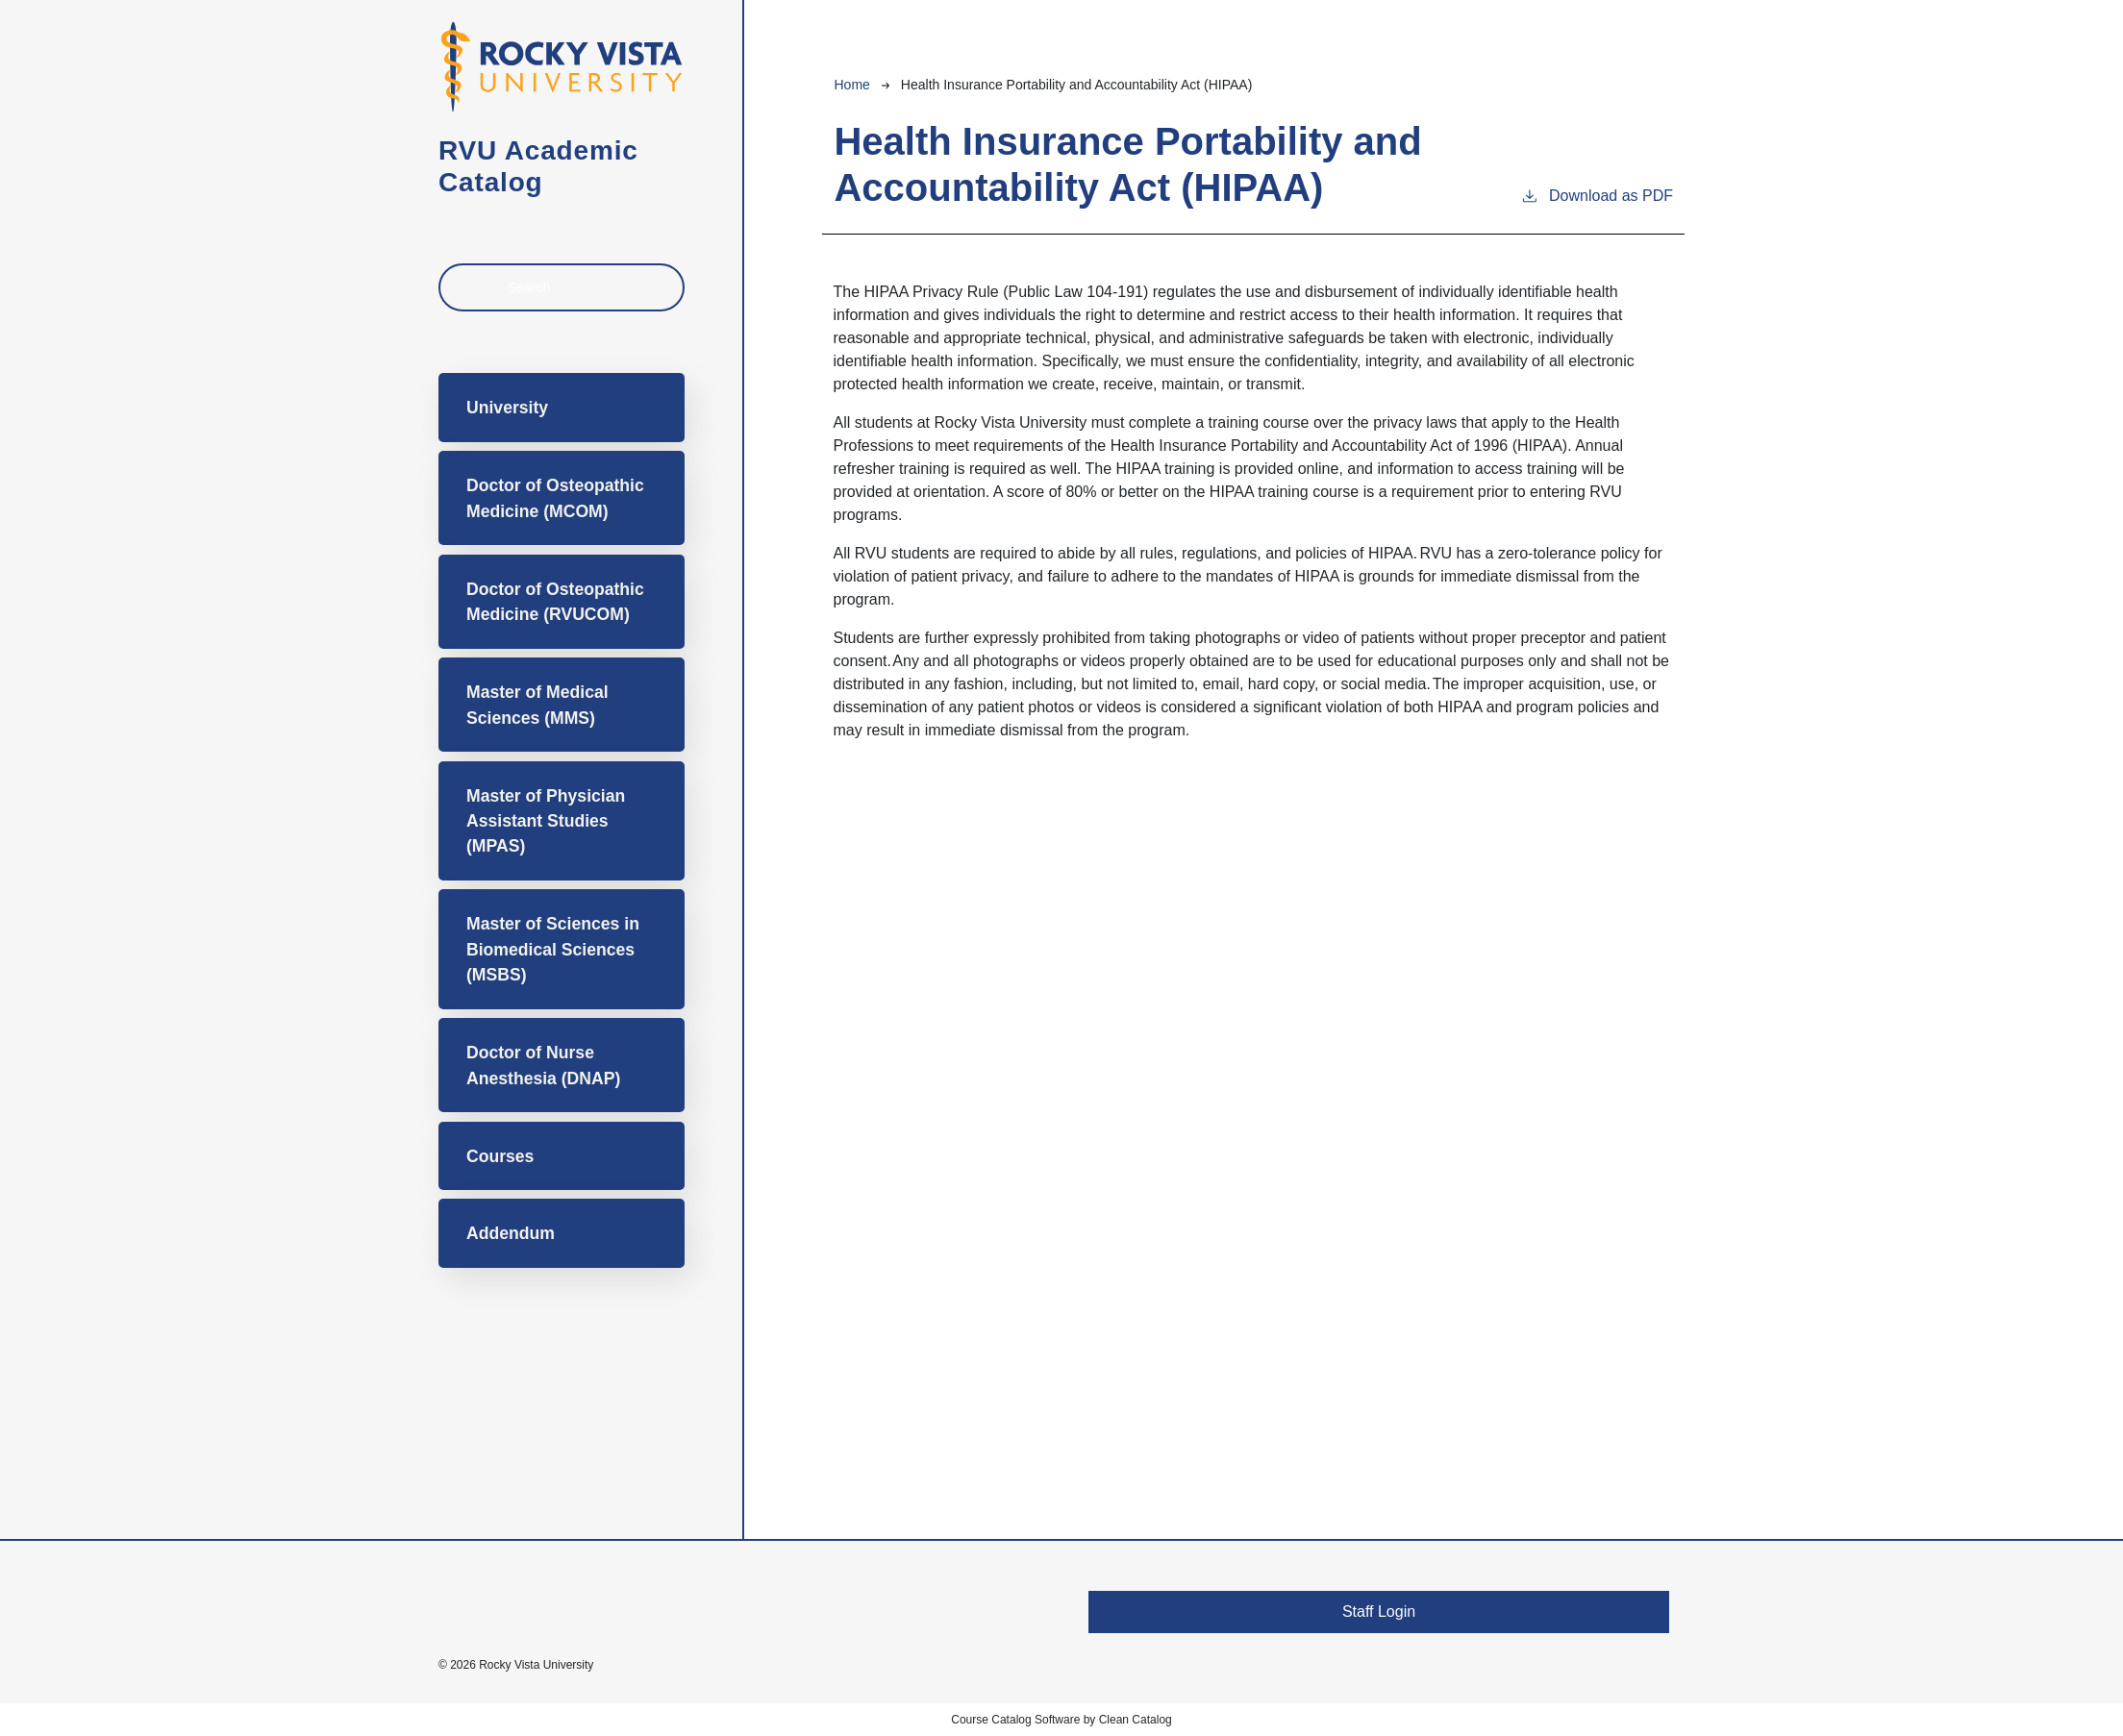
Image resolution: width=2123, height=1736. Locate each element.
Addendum (510, 1233)
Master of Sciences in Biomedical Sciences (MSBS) (552, 949)
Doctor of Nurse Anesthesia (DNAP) (543, 1065)
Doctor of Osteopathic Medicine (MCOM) (555, 498)
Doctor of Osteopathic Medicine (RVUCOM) (555, 602)
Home (851, 84)
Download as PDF (1596, 194)
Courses (500, 1156)
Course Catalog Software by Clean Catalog (1061, 1719)
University (507, 407)
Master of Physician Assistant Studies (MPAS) (545, 821)
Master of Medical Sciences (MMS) (537, 704)
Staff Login (1378, 1611)
